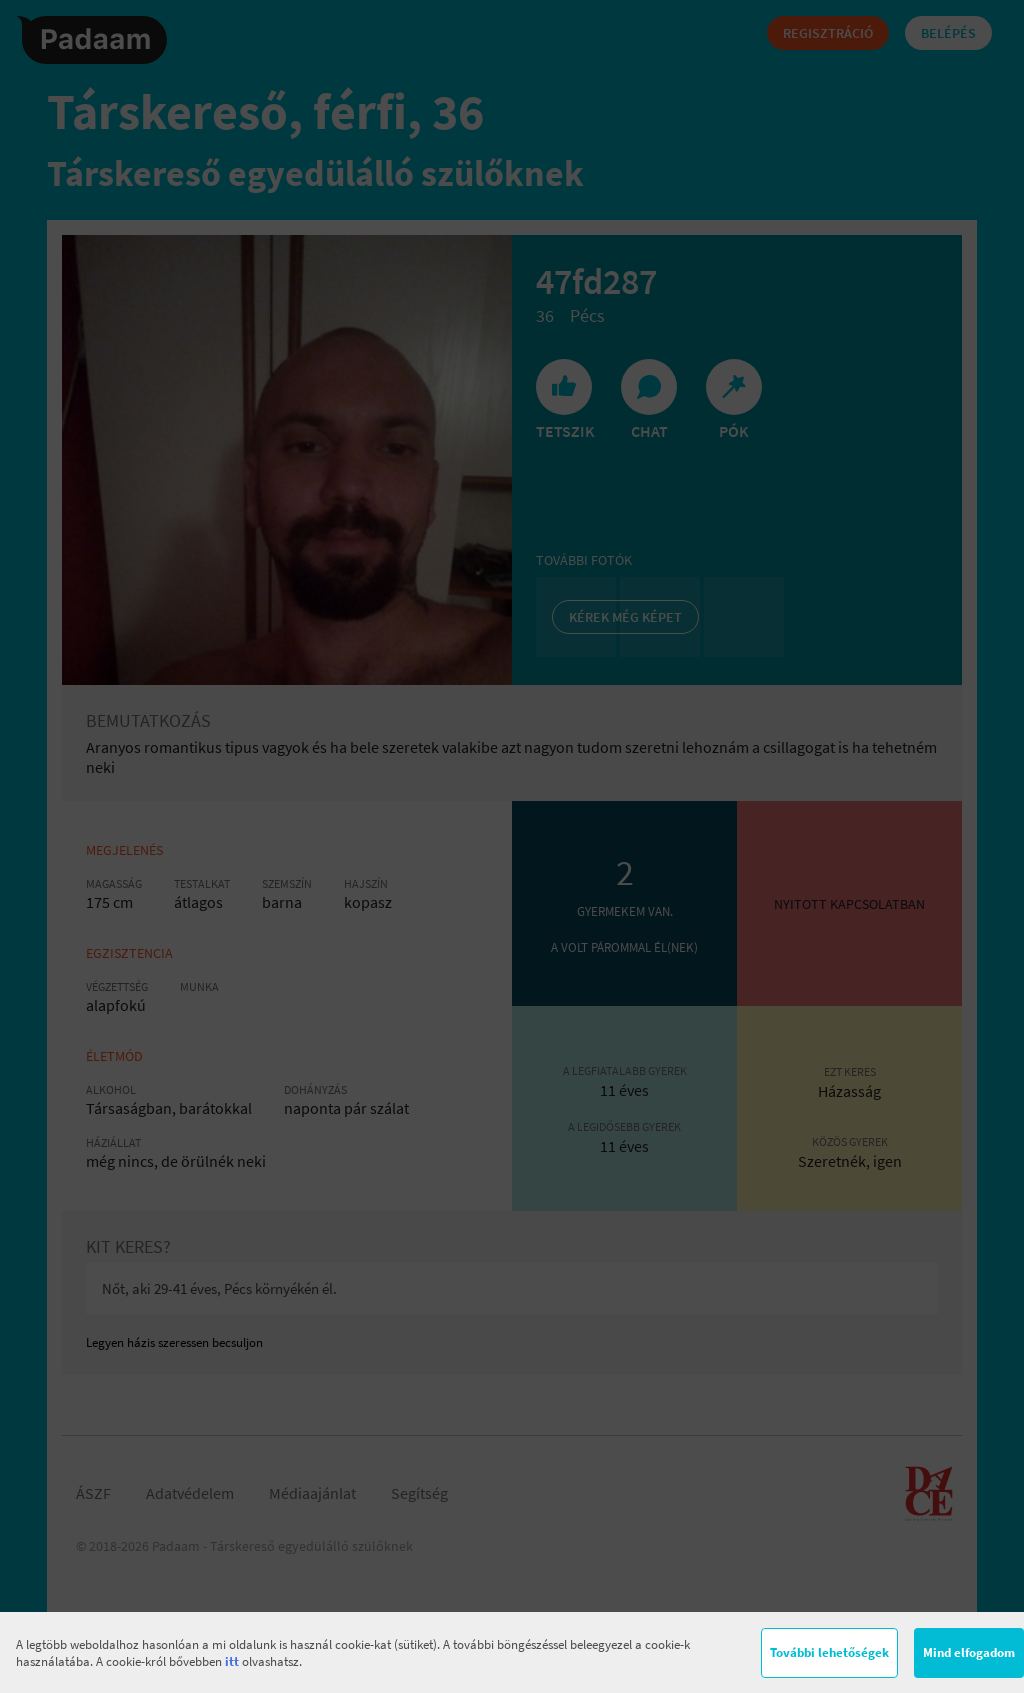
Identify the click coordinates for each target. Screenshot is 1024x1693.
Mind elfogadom (969, 1652)
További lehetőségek (829, 1652)
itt (232, 1661)
